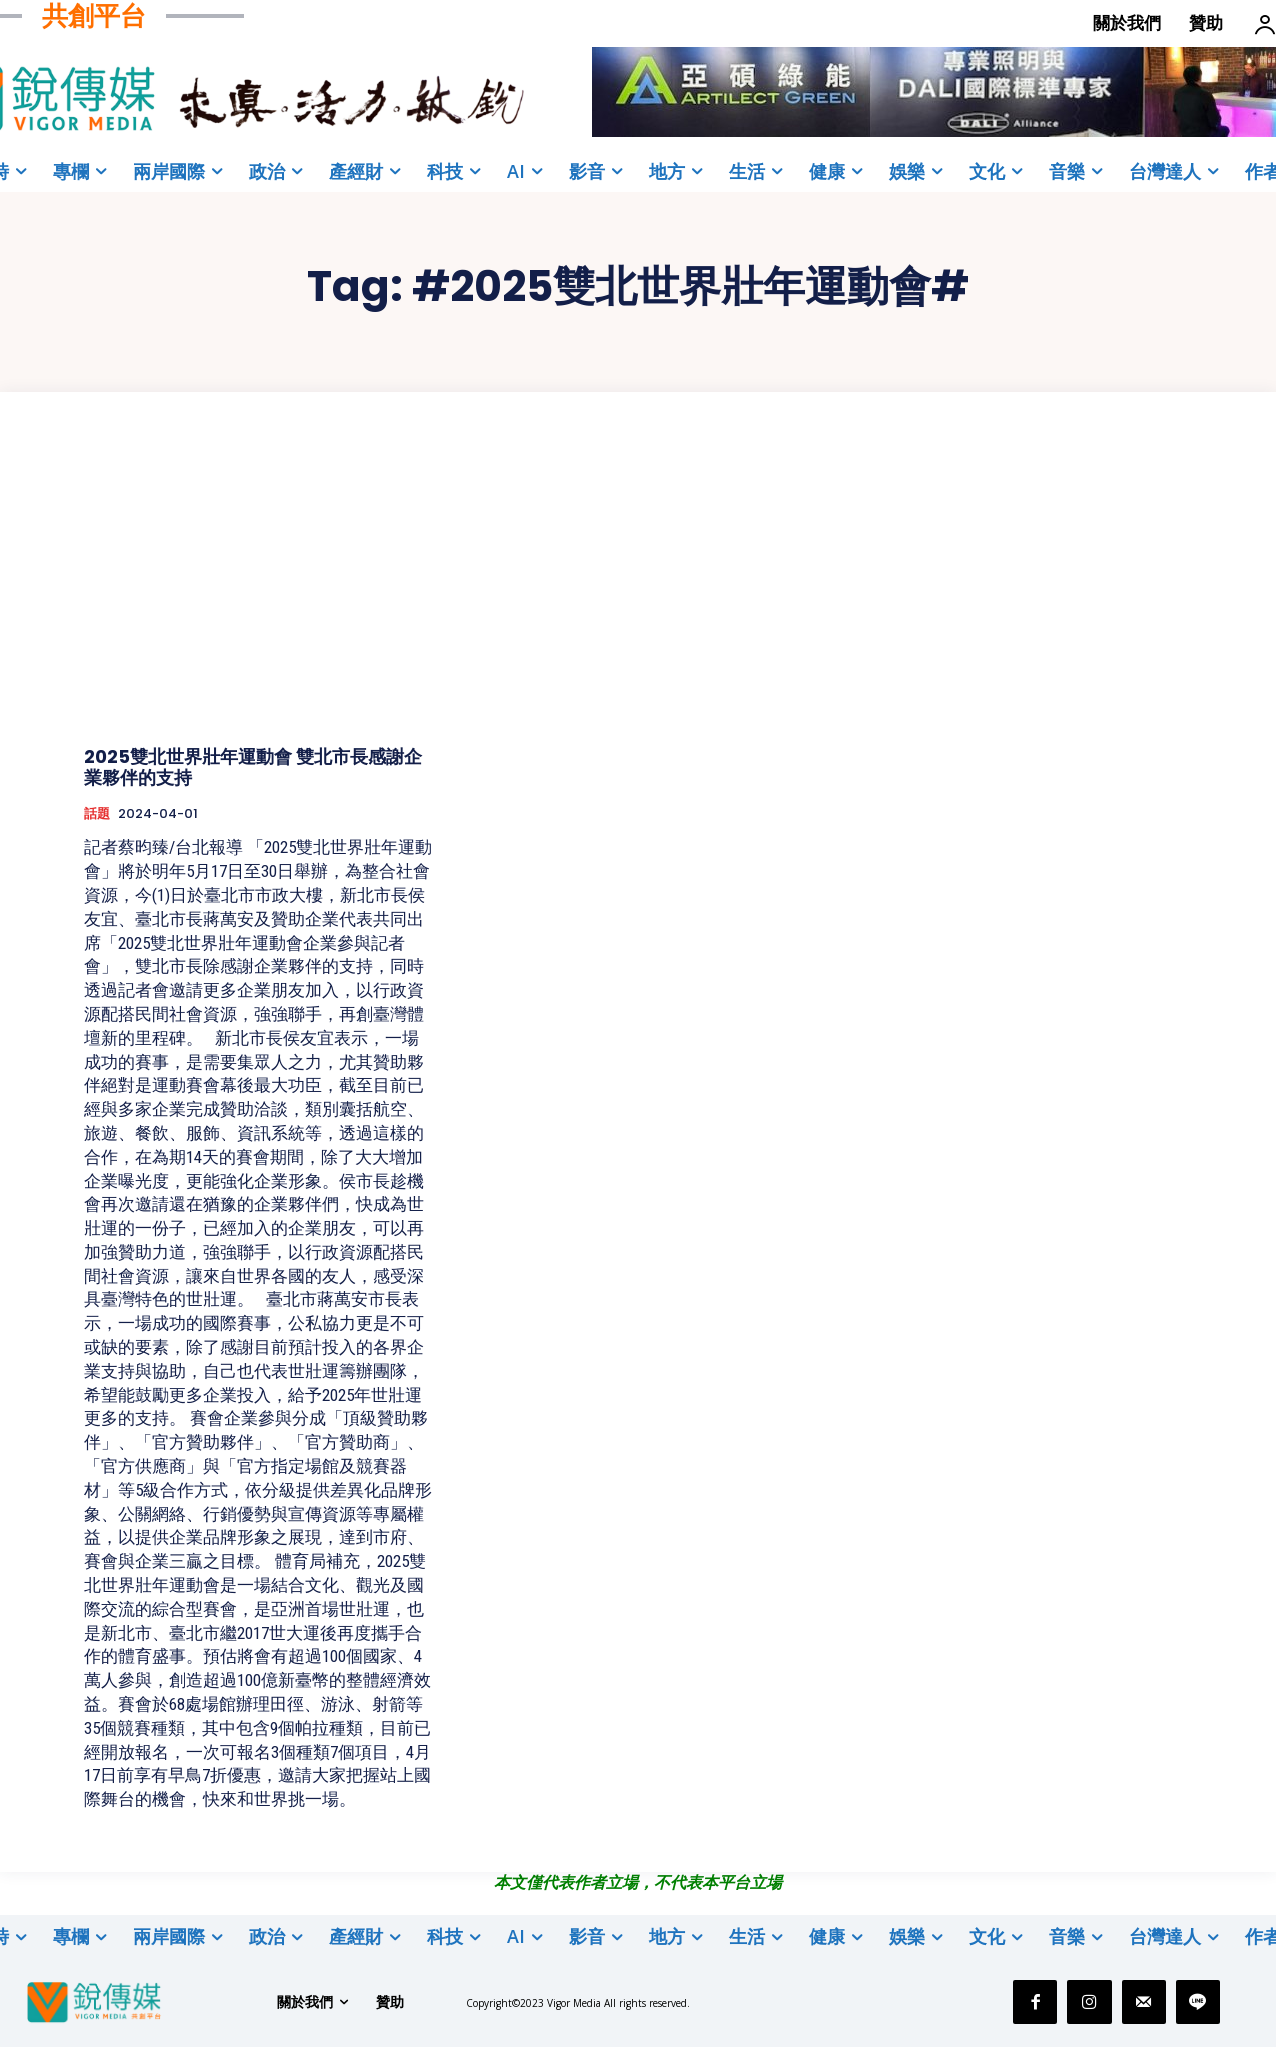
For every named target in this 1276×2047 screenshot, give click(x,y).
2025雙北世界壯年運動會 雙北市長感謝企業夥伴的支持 (253, 767)
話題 (97, 814)
